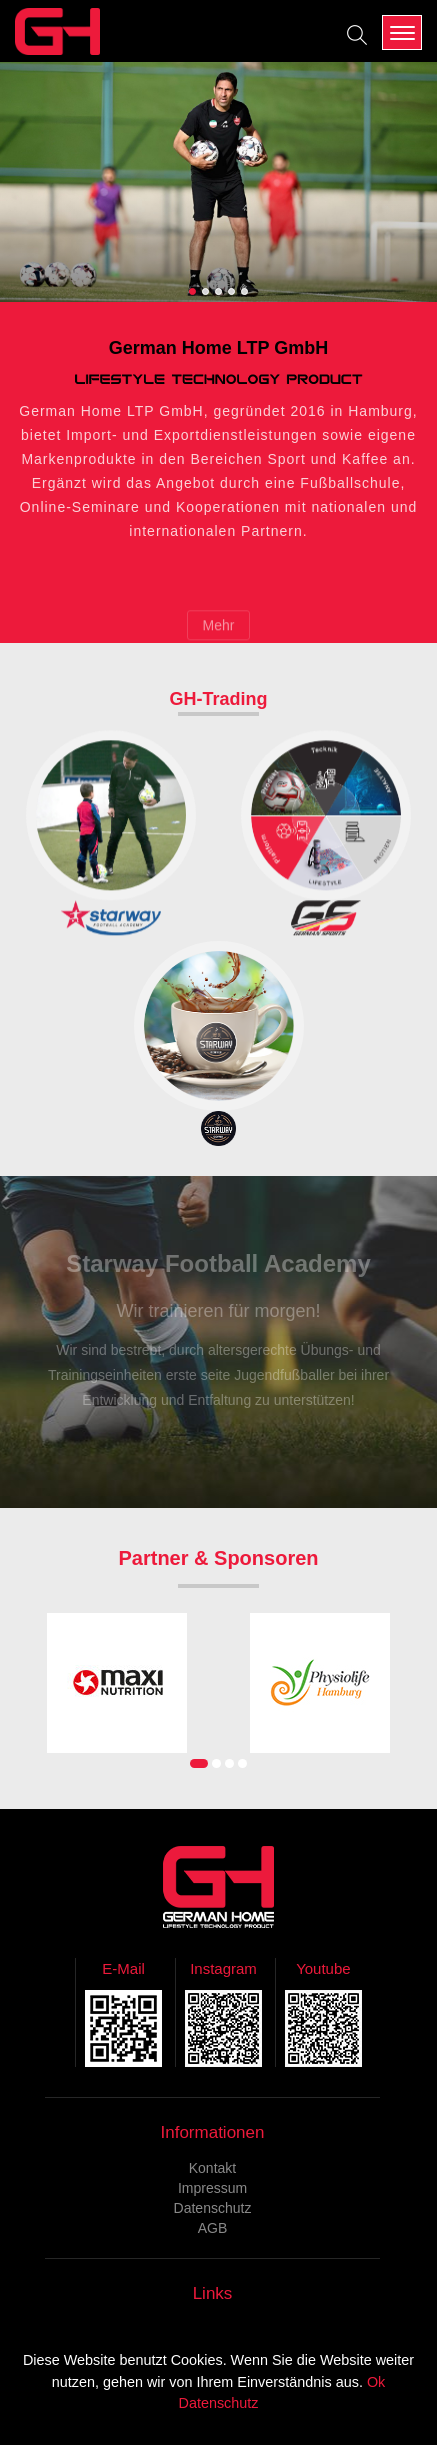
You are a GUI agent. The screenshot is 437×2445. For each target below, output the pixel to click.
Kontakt (212, 2168)
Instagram (223, 1968)
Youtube (323, 1968)
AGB (213, 2228)
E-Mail (123, 1968)
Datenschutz (213, 2208)
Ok (376, 2382)
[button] (192, 291)
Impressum (212, 2188)
